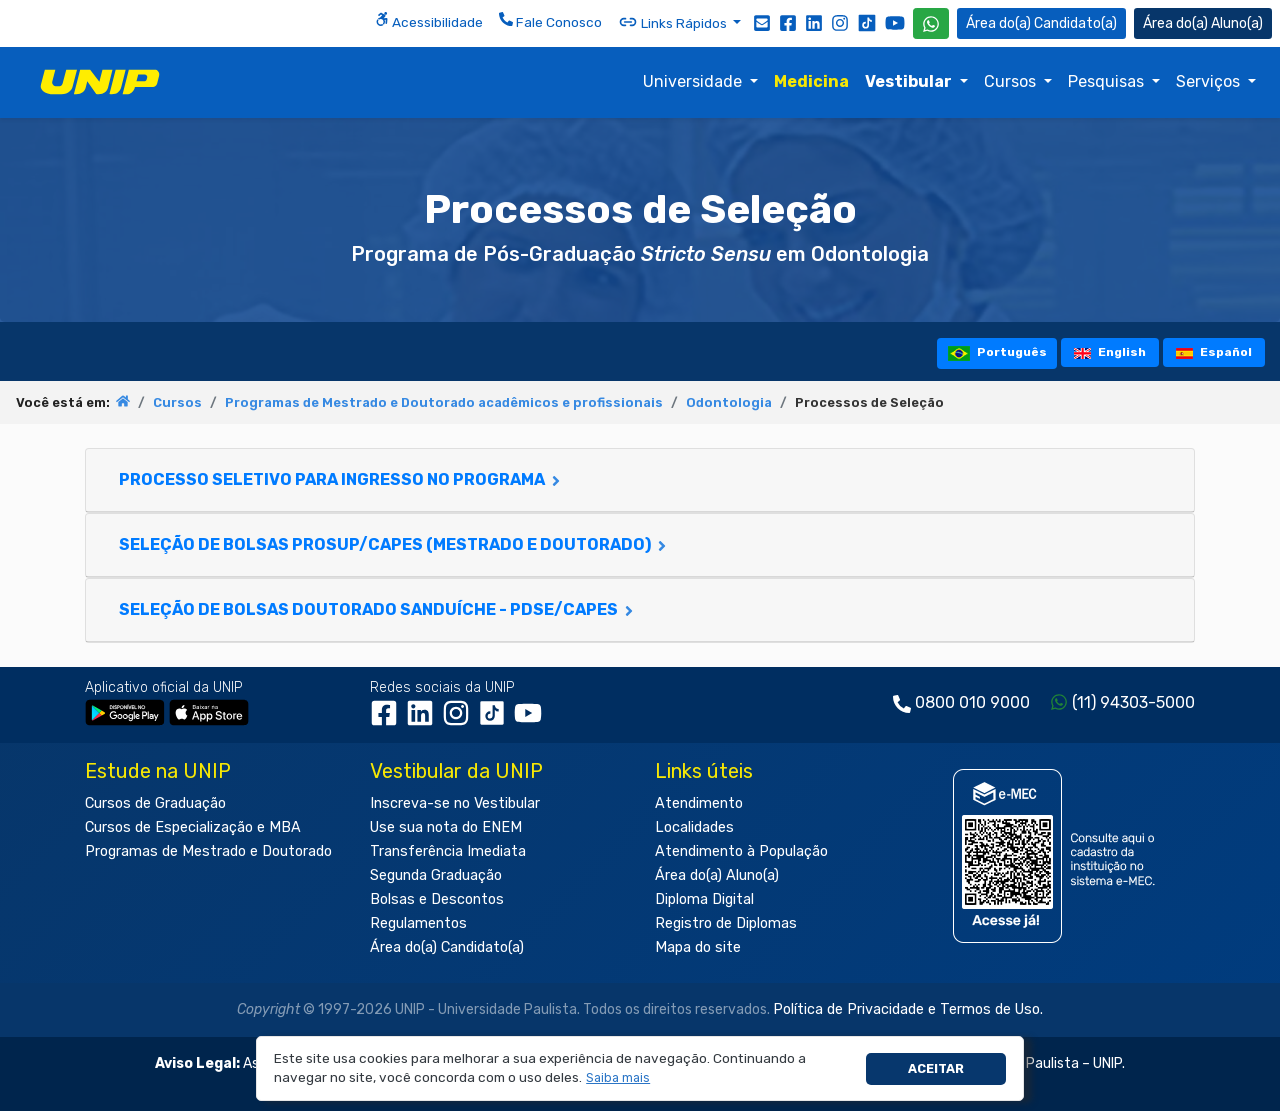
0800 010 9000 (972, 702)
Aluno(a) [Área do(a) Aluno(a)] (1203, 23)
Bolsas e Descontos (437, 899)
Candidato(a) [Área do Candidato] (1041, 23)
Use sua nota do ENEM (446, 827)
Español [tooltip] (1214, 352)
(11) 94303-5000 (1133, 702)
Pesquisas (1108, 81)
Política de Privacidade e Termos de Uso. (908, 1009)
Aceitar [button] (936, 1068)
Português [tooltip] (997, 352)
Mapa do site (698, 947)
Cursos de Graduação (155, 803)
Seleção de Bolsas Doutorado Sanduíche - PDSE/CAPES (378, 609)
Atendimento (699, 803)
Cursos (1012, 81)
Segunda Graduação (436, 875)
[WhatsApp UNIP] (931, 23)
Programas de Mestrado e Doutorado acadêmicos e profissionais (444, 402)
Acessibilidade (429, 21)
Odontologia (729, 402)
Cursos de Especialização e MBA (193, 827)
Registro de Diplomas (726, 923)
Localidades (694, 827)
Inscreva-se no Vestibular (455, 803)
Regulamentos (418, 923)
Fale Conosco (550, 21)
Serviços (1210, 81)
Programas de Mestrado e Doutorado (208, 851)
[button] (618, 1078)
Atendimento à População (741, 851)
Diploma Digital (704, 899)
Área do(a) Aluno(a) (717, 875)
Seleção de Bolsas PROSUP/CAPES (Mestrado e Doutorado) (394, 544)
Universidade (694, 81)
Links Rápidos (674, 22)
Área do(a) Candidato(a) (447, 947)
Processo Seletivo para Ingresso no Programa (341, 479)
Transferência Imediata (448, 851)
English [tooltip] (1110, 352)
